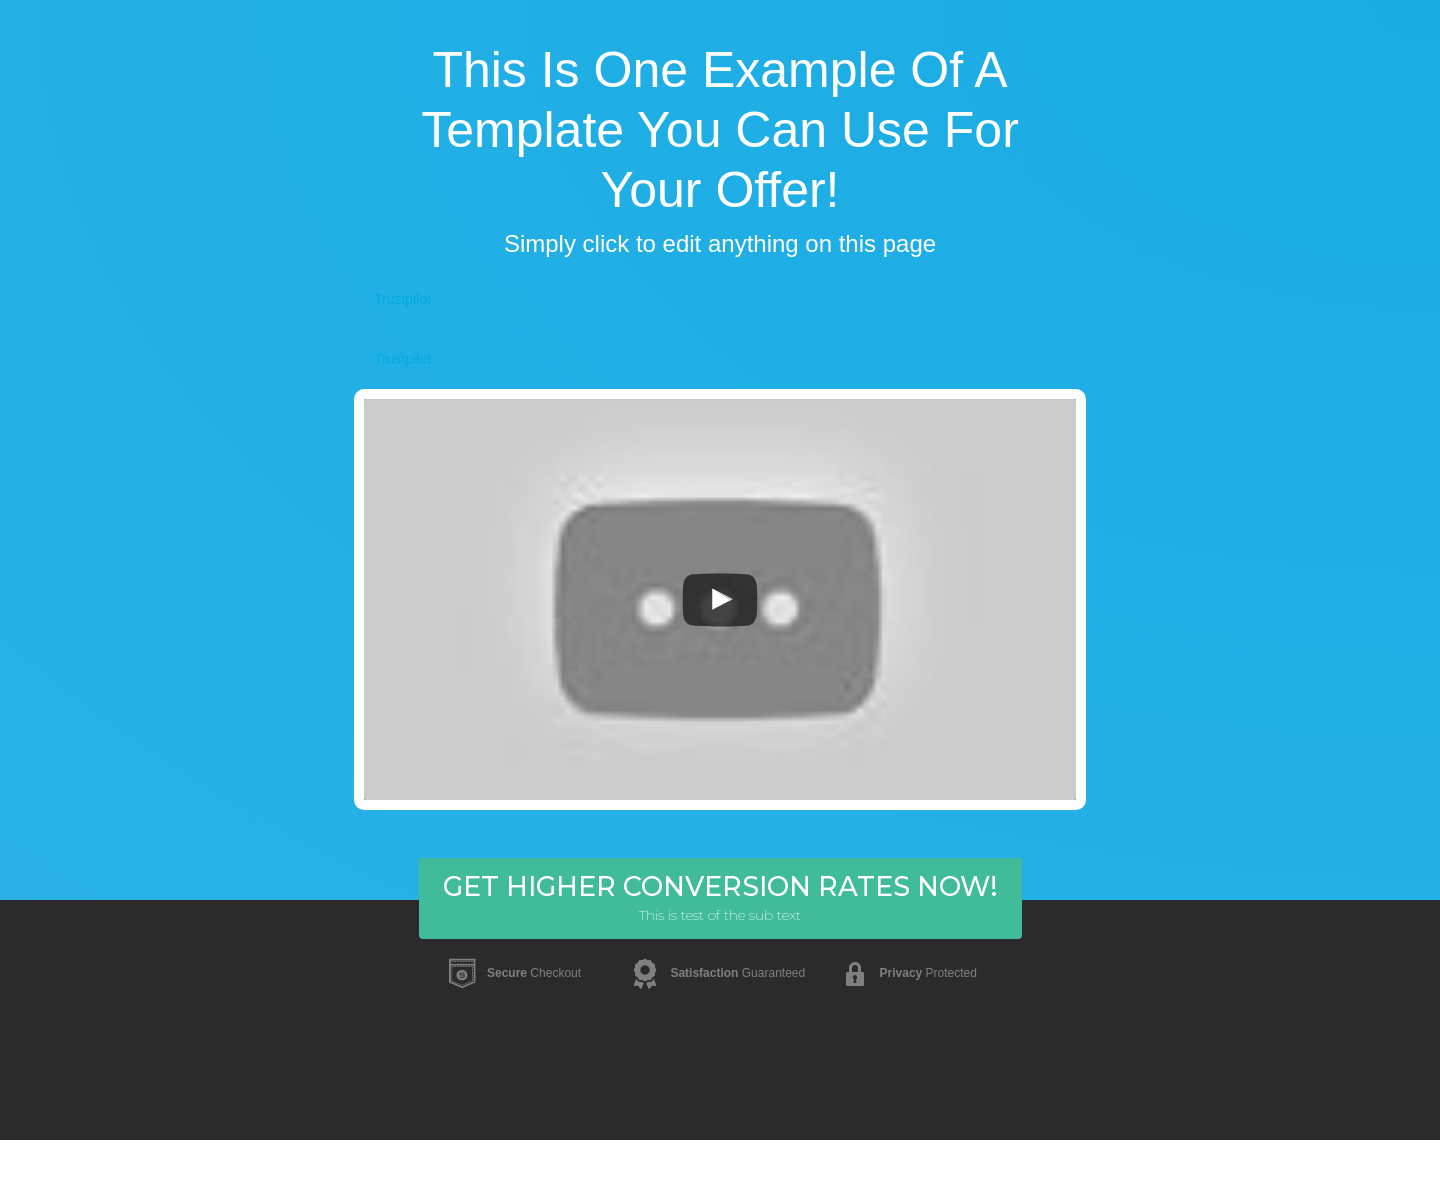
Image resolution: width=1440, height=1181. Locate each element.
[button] (720, 898)
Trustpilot (402, 299)
